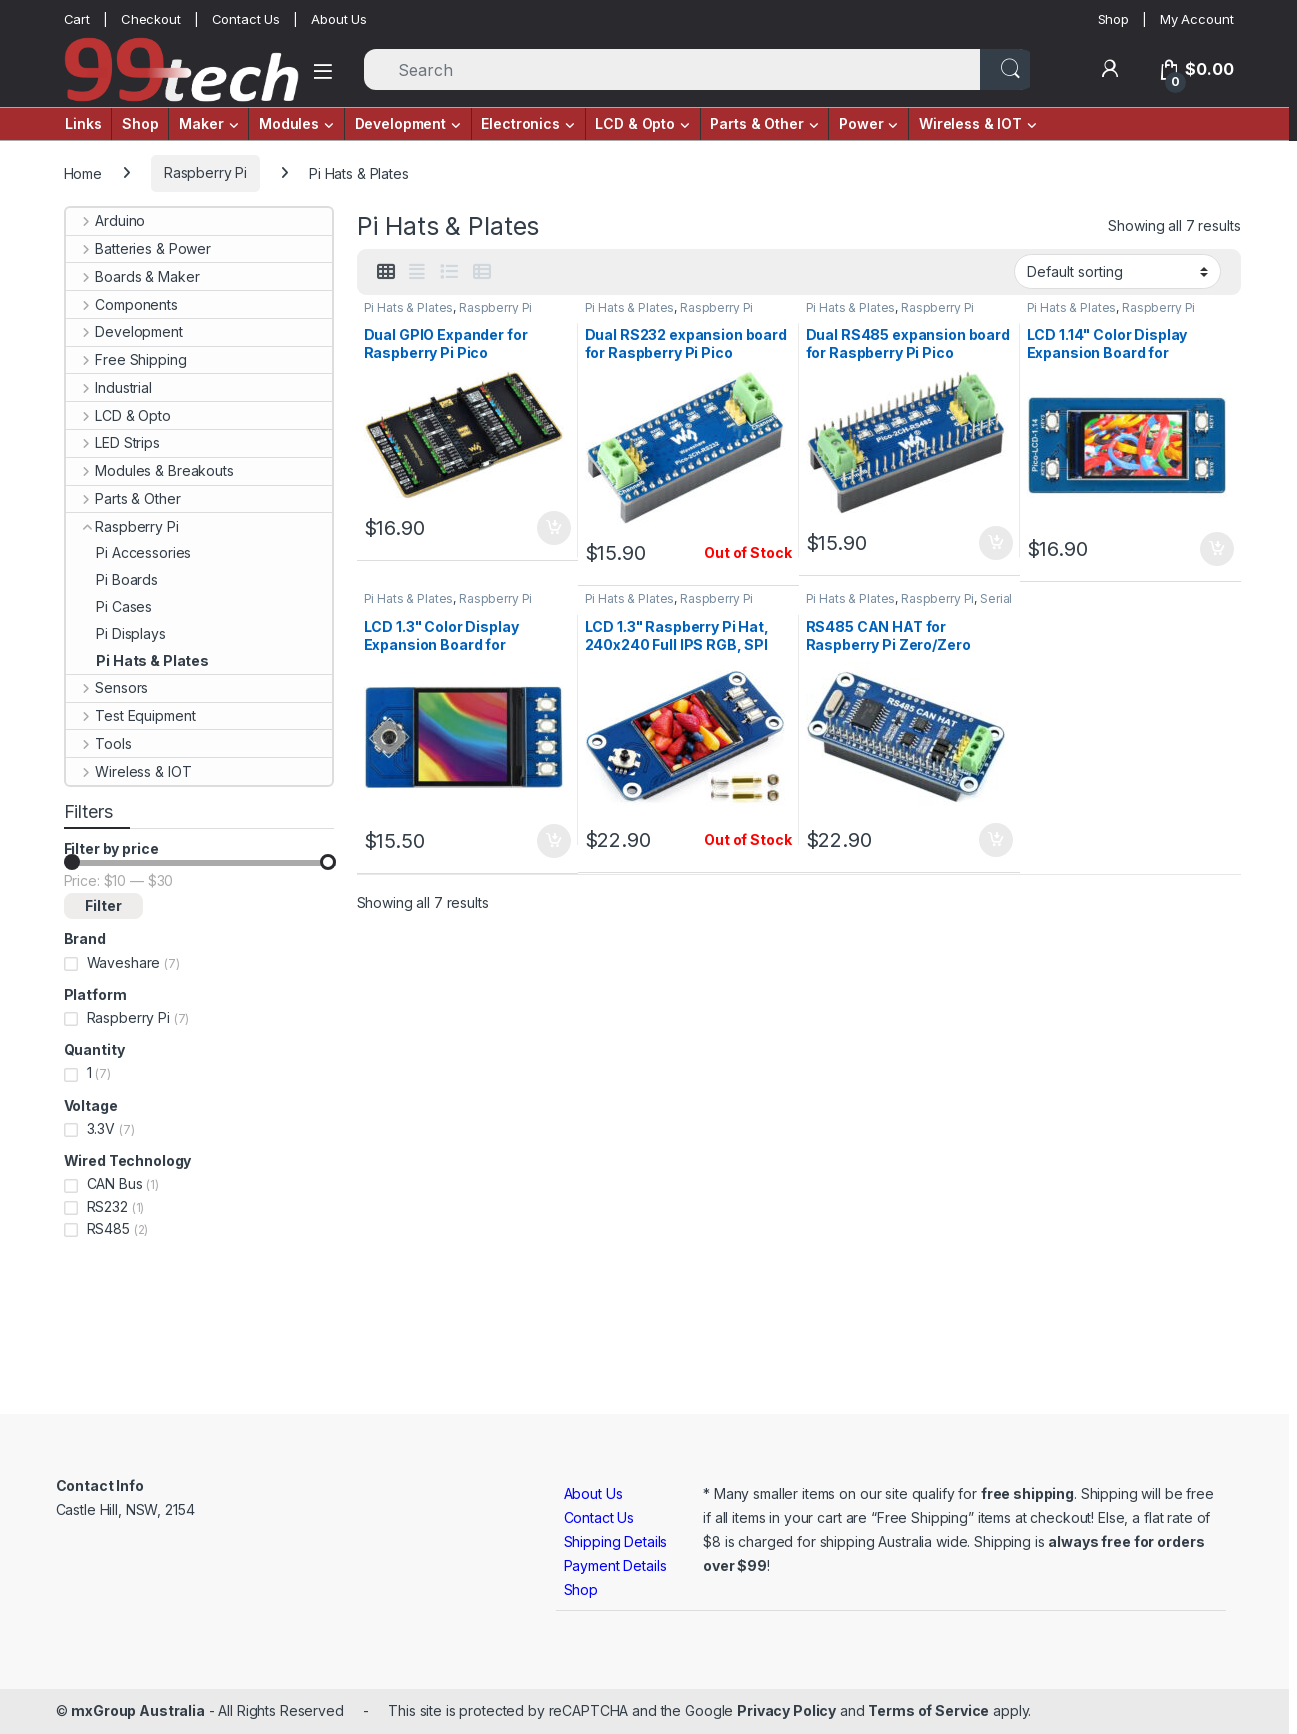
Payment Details (615, 1565)
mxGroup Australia (138, 1710)
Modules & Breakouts (150, 470)
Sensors (107, 687)
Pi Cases (109, 606)
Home (83, 172)
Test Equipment (131, 715)
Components (122, 304)
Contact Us (246, 19)
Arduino (106, 220)
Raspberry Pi (205, 172)
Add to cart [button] (554, 528)
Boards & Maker (133, 276)
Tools (99, 743)
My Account (1197, 19)
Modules (289, 123)
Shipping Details (616, 1541)
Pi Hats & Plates (409, 307)
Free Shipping (126, 359)
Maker (201, 123)
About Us (339, 19)
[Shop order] (1117, 271)
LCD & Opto (635, 123)
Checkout (151, 19)
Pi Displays (116, 633)
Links (83, 123)
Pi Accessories (129, 552)
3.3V (101, 1128)
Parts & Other (756, 123)
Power (861, 123)
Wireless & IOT (970, 123)
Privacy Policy (786, 1710)
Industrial (109, 387)
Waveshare (124, 962)
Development (400, 123)
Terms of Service (928, 1710)
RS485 (108, 1228)
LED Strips (113, 442)
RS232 (107, 1206)
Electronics (520, 123)
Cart (77, 19)
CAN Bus (115, 1183)
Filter (103, 905)
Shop (1113, 19)
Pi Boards (112, 579)
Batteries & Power (138, 248)
